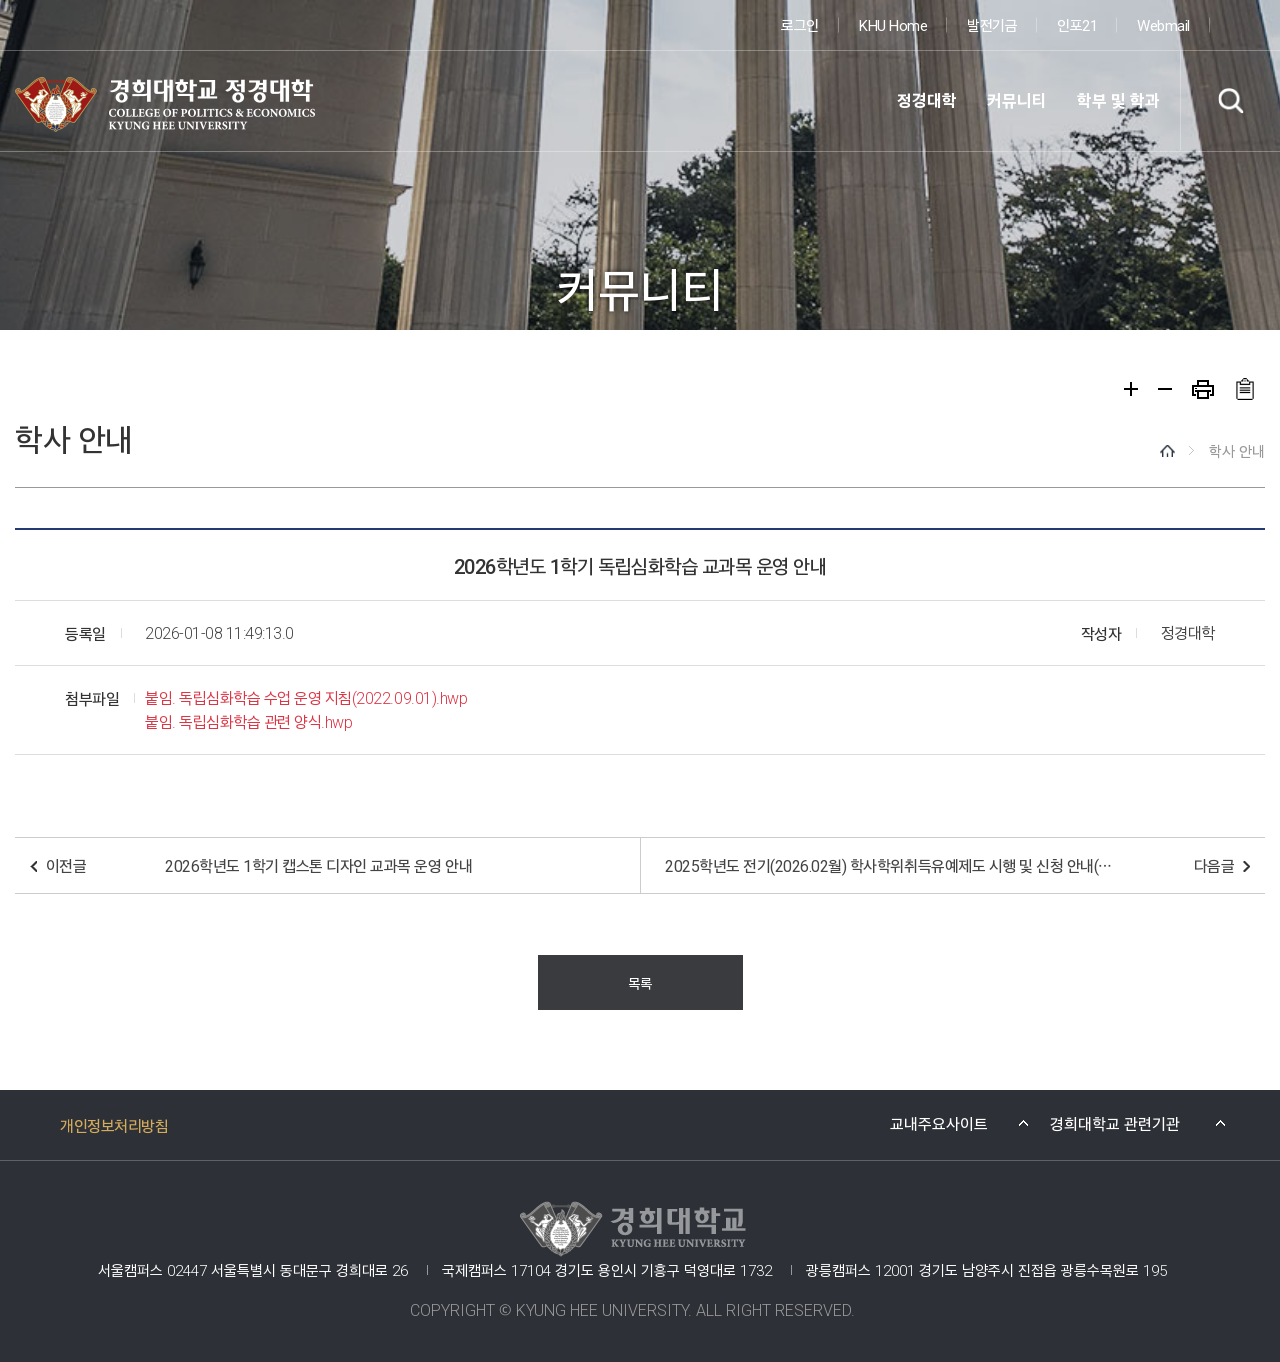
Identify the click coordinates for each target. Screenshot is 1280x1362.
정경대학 (927, 100)
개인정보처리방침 (114, 1125)
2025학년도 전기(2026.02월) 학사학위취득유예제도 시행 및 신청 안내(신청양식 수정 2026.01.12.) (890, 865)
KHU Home (893, 24)
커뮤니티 (1017, 100)
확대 (1131, 389)
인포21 (1077, 24)
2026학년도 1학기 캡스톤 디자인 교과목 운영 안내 (318, 865)
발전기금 (992, 24)
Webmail (1163, 24)
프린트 (1203, 389)
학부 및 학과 (1118, 100)
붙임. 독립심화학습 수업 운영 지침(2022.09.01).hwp (306, 697)
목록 (639, 982)
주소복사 (1244, 389)
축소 (1165, 389)
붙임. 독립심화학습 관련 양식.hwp (248, 721)
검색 (1230, 100)
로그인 (800, 24)
